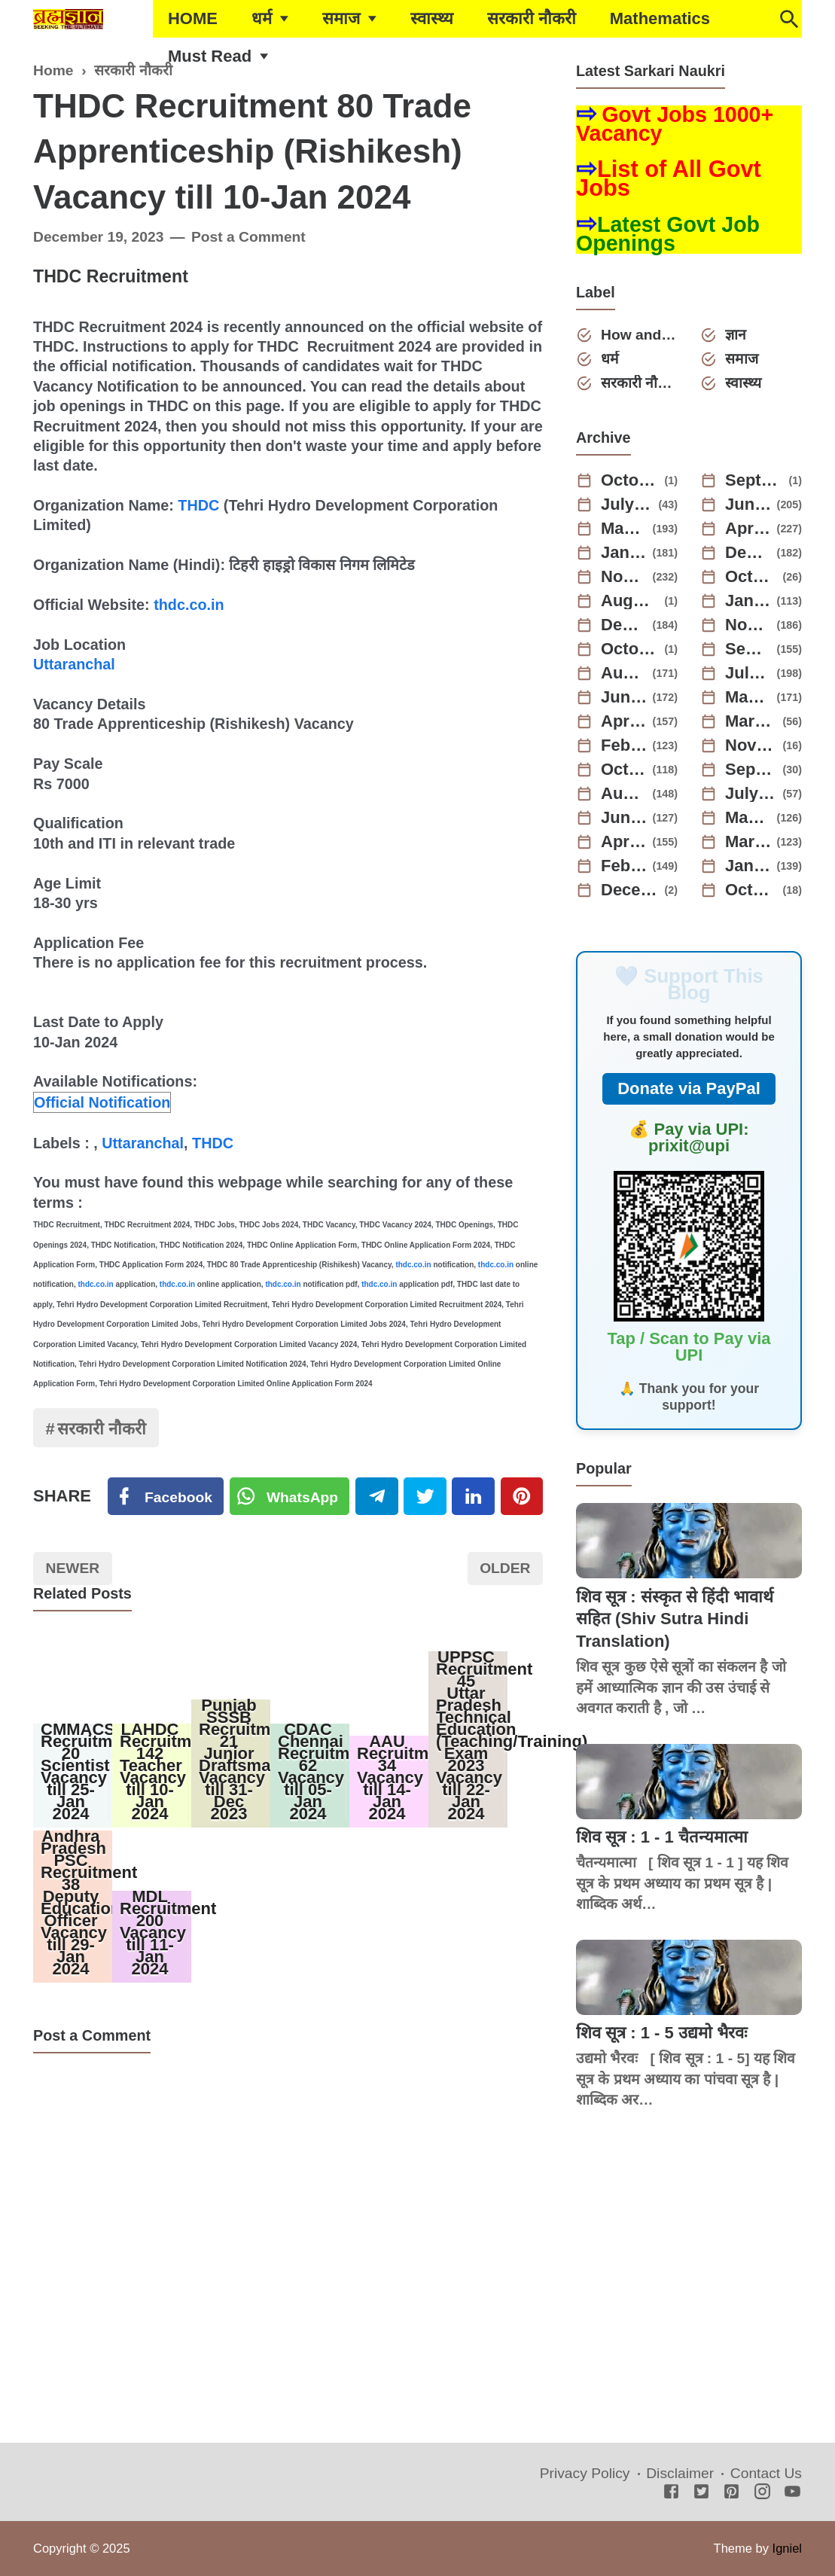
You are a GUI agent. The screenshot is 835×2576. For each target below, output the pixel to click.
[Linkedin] (473, 1496)
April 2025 (748, 528)
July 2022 (751, 793)
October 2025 (630, 480)
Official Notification (102, 1102)
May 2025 (624, 528)
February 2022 (624, 866)
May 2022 (748, 817)
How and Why (639, 335)
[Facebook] (166, 1496)
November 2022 (751, 745)
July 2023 (748, 673)
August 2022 (624, 793)
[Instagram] (762, 2493)
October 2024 (751, 577)
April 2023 (624, 721)
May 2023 (748, 697)
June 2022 (624, 817)
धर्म (261, 18)
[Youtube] (792, 2493)
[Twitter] (290, 1496)
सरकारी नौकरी (531, 18)
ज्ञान (735, 335)
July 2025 (627, 504)
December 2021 (630, 890)
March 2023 (751, 721)
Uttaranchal (74, 664)
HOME (193, 18)
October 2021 (751, 890)
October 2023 (630, 649)
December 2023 (624, 625)
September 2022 (751, 769)
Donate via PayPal (688, 1088)
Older (505, 1568)
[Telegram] (376, 1496)
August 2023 (624, 673)
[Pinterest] (522, 1496)
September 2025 (754, 480)
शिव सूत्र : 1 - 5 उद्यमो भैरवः (661, 2032)
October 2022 (624, 769)
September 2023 (748, 649)
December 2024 (748, 552)
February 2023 (624, 745)
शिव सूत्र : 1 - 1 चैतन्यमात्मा (662, 1837)
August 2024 (630, 601)
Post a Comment (248, 237)
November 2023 (748, 625)
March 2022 (748, 842)
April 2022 (624, 842)
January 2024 (748, 601)
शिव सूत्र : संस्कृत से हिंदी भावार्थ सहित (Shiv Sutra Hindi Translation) (674, 1619)
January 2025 (624, 552)
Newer (73, 1568)
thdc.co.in (189, 604)
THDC (198, 505)
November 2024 (624, 577)
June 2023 (624, 697)
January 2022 (748, 866)
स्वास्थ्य (431, 18)
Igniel (787, 2548)
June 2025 (748, 504)
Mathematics (660, 18)
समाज (341, 18)
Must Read (209, 56)
